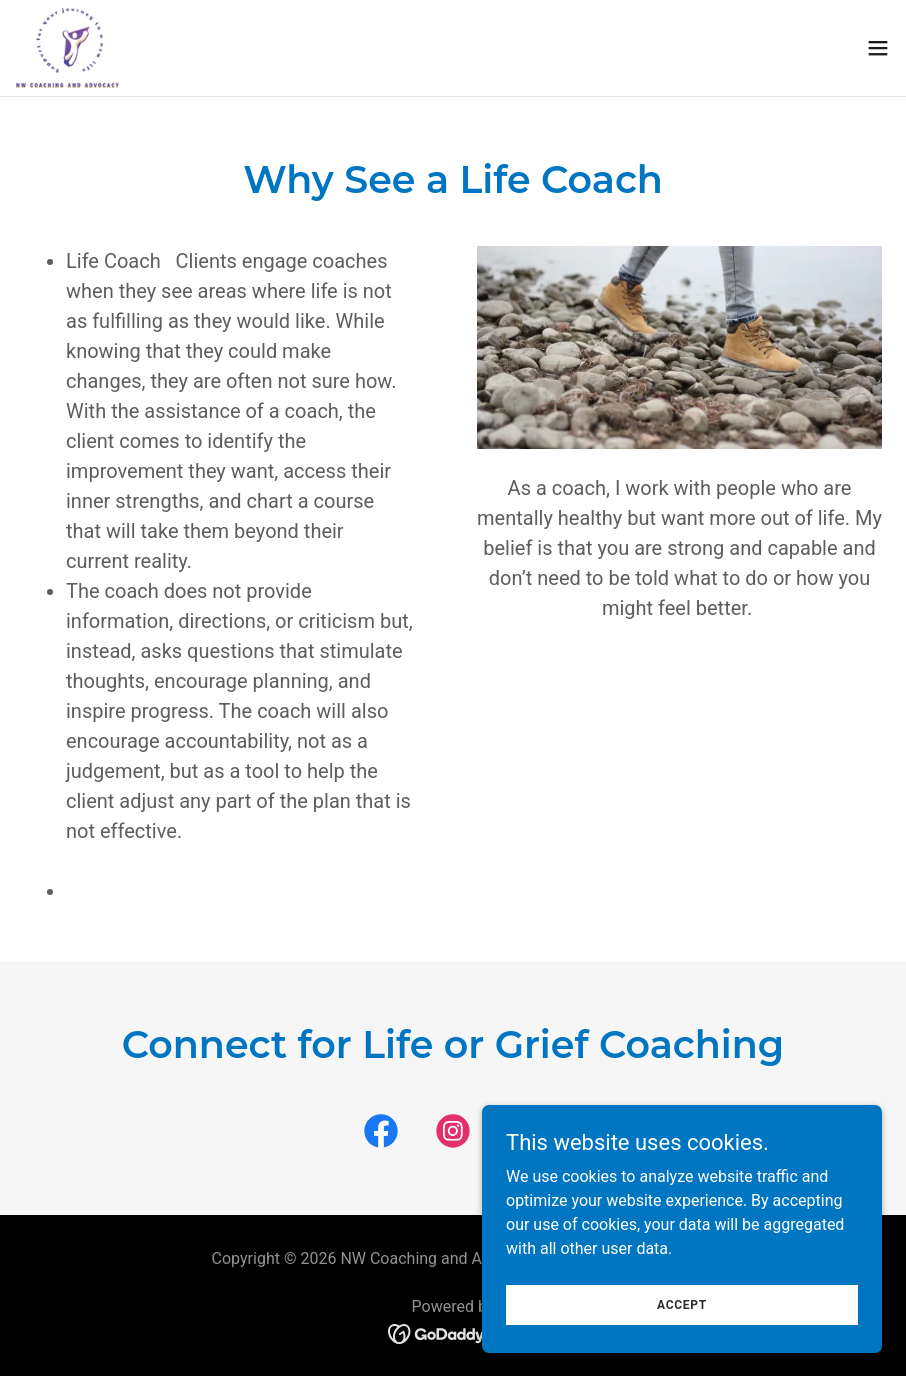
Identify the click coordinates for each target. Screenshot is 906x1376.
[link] (68, 48)
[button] (878, 48)
